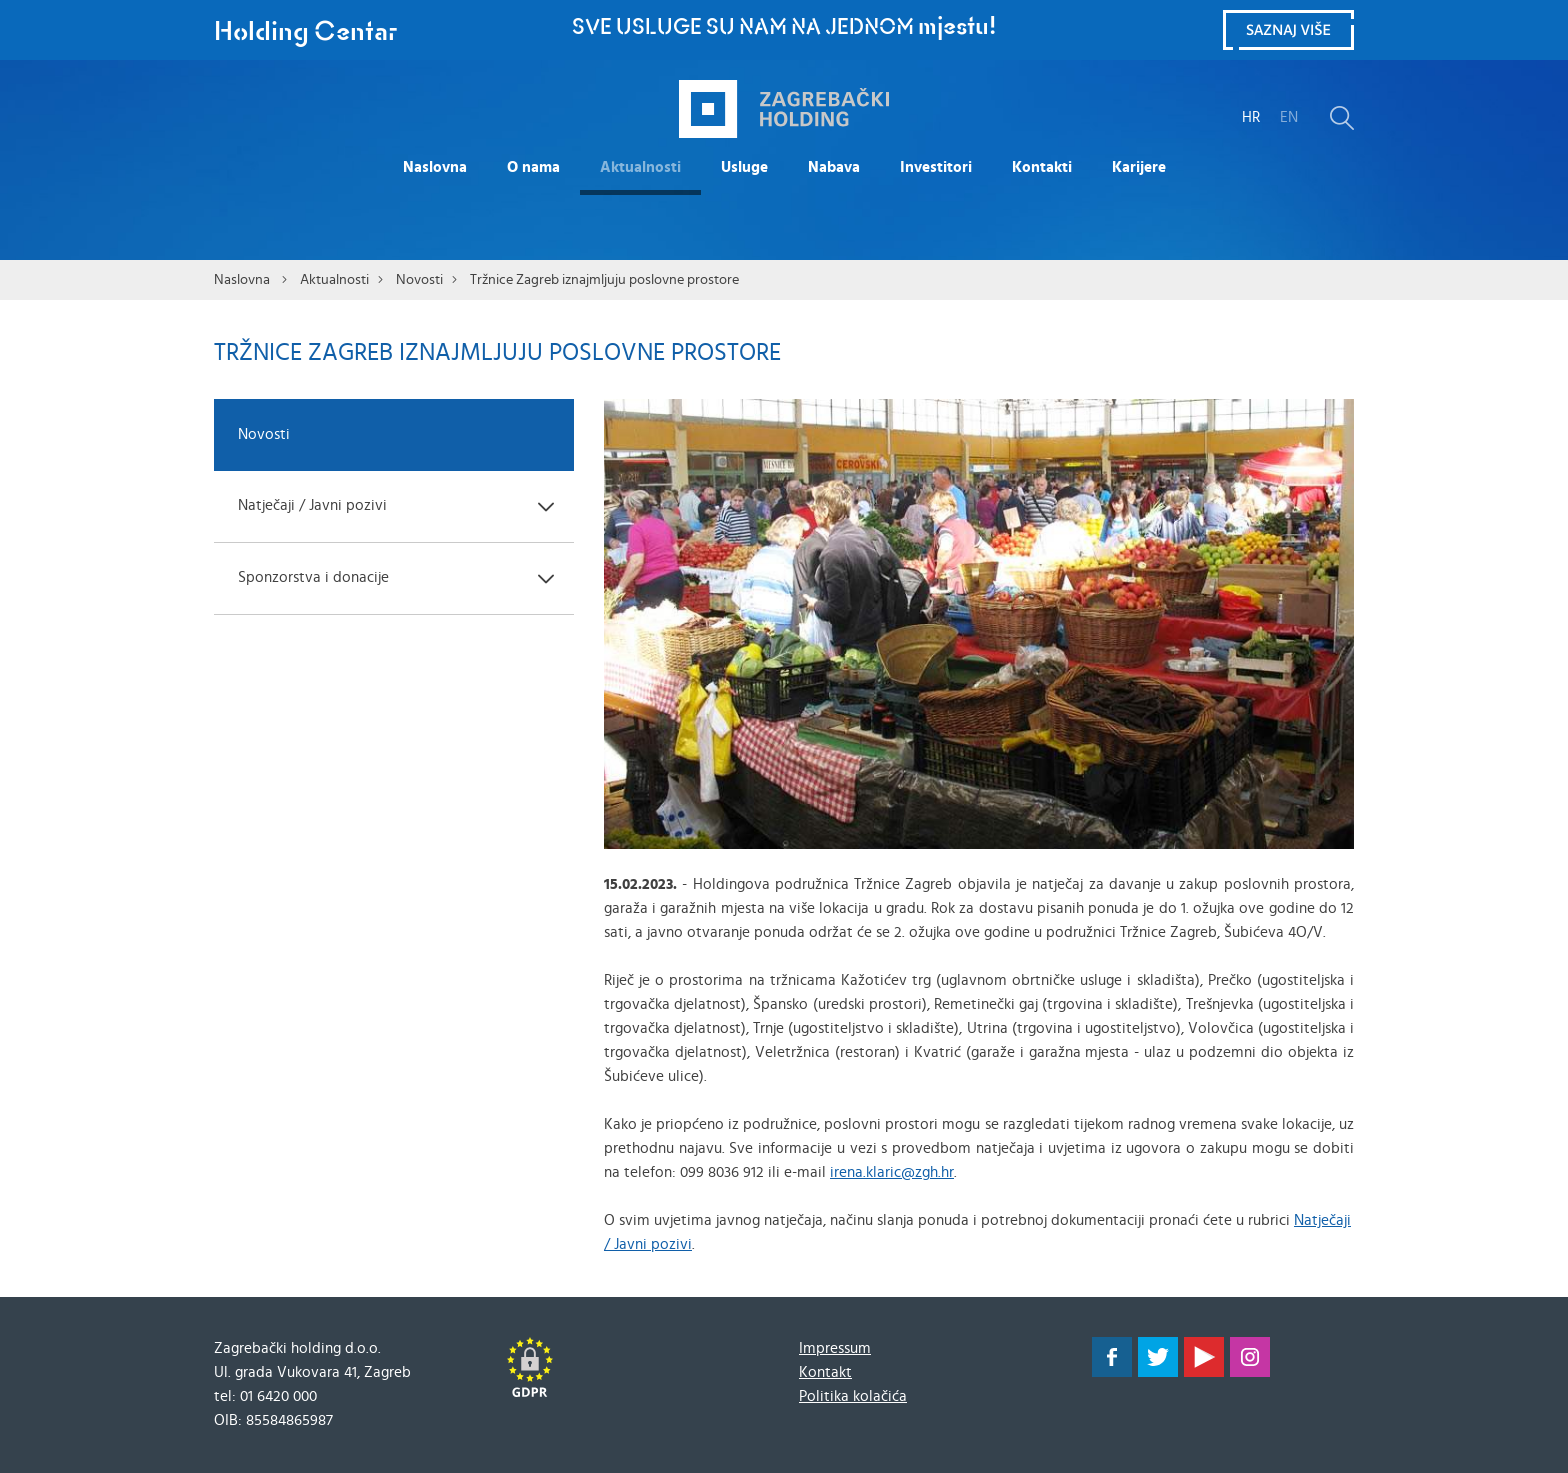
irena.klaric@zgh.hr (892, 1172)
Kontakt (825, 1372)
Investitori (936, 167)
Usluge (744, 167)
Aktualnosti (640, 167)
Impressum (835, 1348)
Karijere (1139, 167)
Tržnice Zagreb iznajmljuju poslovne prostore (604, 280)
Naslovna (435, 167)
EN (1289, 117)
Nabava (834, 167)
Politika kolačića (853, 1396)
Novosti (419, 280)
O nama (533, 167)
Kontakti (1042, 167)
